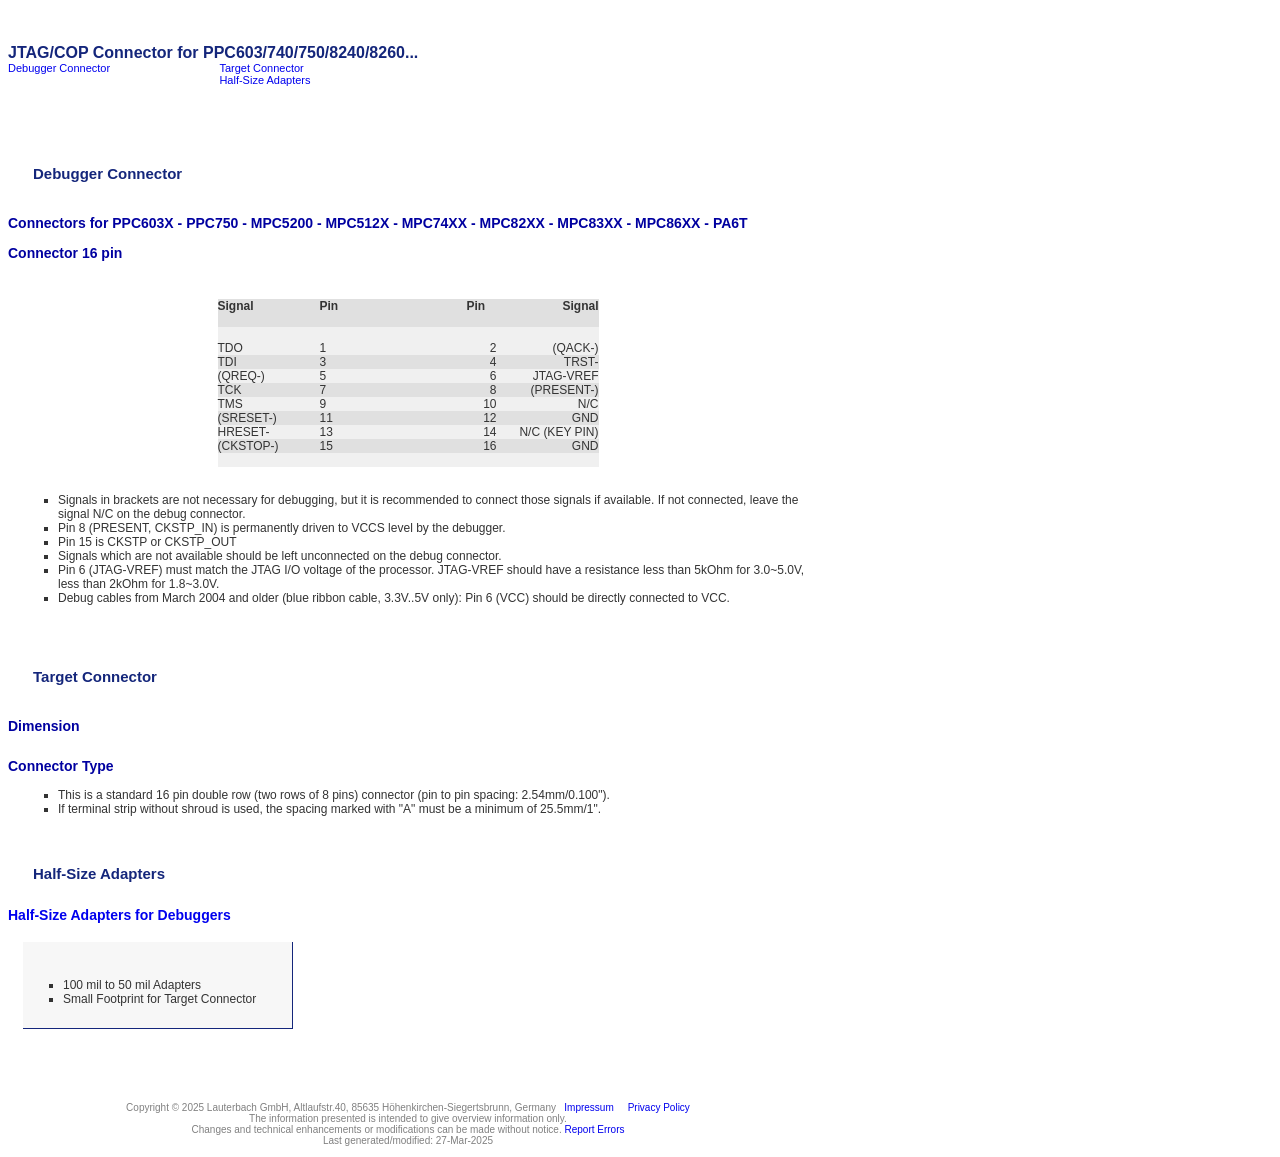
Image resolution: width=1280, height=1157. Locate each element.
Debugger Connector (59, 68)
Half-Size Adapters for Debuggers (119, 915)
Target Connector (261, 68)
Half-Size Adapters (264, 80)
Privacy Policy (656, 1107)
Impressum (586, 1107)
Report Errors (595, 1129)
